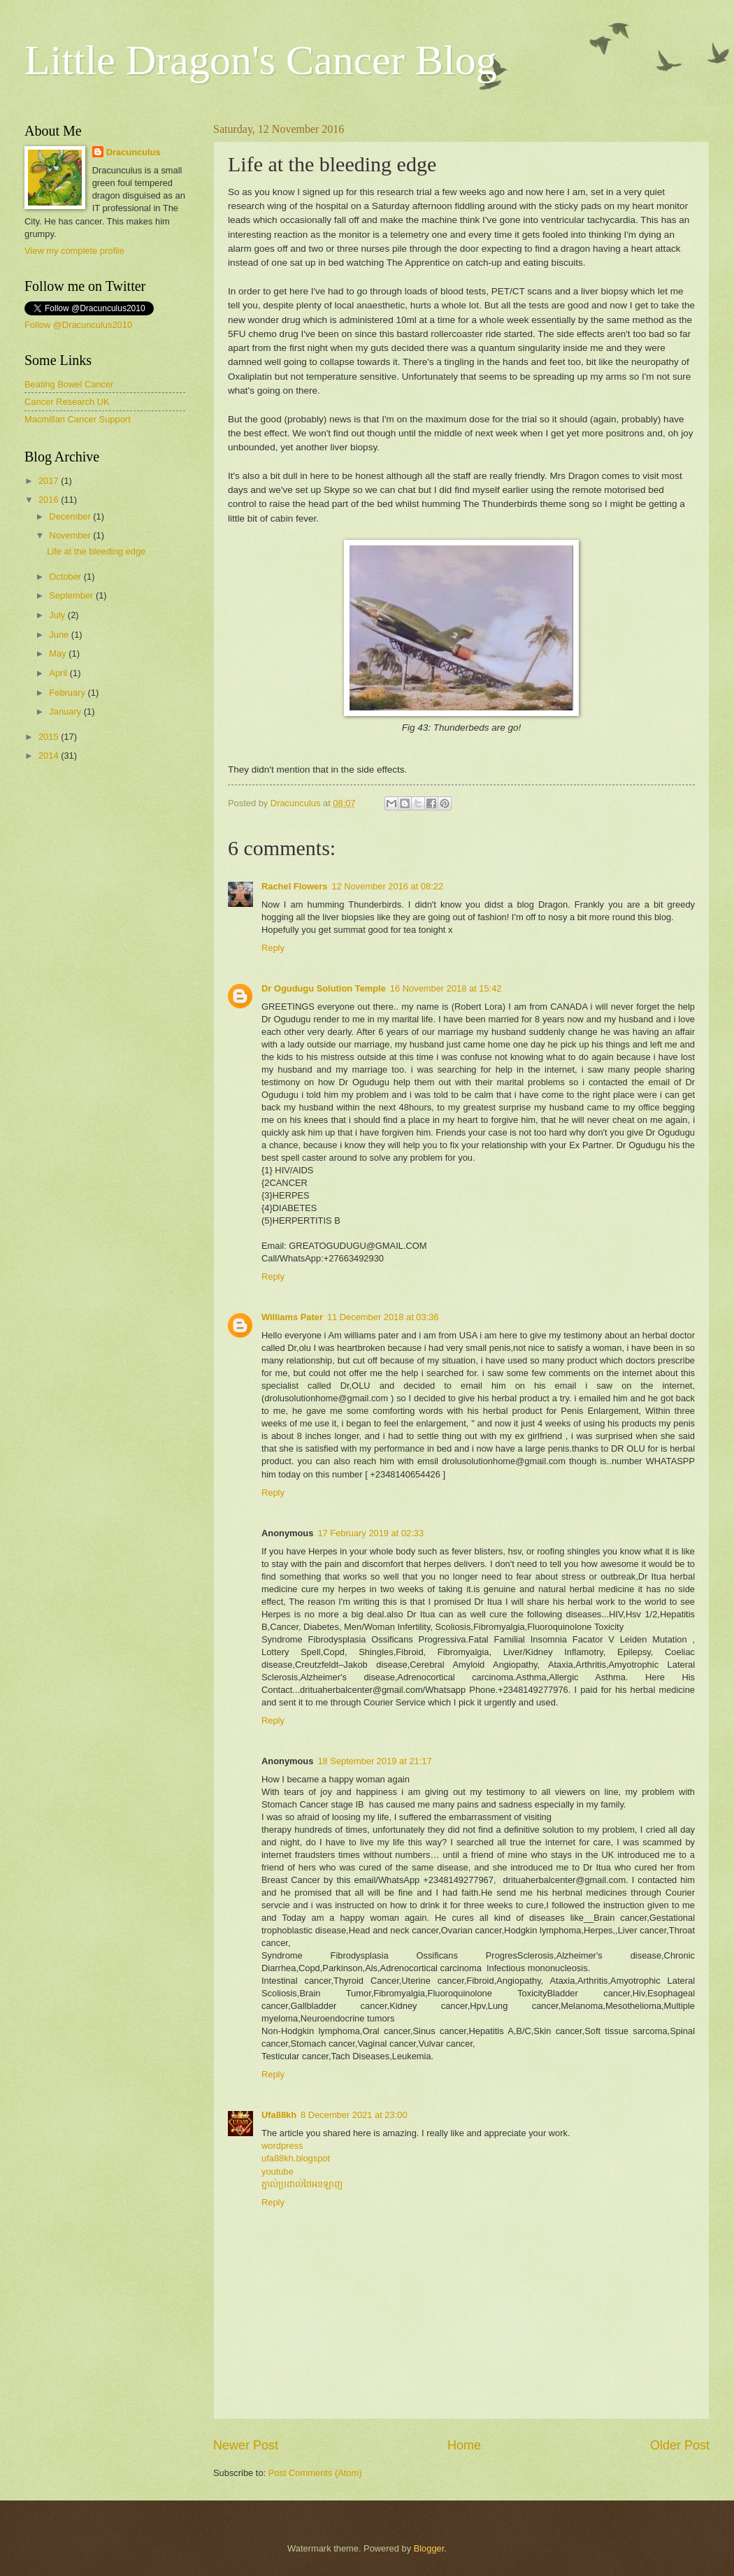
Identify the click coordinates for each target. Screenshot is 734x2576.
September (72, 595)
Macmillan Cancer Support (77, 419)
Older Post (680, 2445)
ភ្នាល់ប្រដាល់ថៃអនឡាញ (302, 2184)
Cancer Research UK (67, 401)
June (60, 634)
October (66, 576)
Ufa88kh (278, 2115)
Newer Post (245, 2445)
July (58, 615)
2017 (49, 480)
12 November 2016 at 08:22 (387, 886)
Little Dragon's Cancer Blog (260, 60)
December (71, 516)
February (68, 692)
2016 (49, 499)
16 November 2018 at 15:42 (446, 988)
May (59, 653)
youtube (277, 2171)
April (59, 673)
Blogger (429, 2548)
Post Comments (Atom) (315, 2473)
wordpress (282, 2145)
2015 (49, 736)
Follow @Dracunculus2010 (78, 325)
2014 (49, 755)
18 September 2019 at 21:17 (374, 1761)
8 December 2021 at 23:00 (354, 2115)
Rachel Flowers (294, 886)
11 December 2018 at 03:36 (383, 1317)
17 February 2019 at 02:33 (370, 1533)
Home (464, 2445)
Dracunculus (133, 152)
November (71, 535)
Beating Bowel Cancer (68, 384)
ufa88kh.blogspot (295, 2158)
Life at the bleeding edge (96, 551)
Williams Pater (292, 1317)
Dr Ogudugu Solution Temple (323, 988)
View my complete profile (74, 250)
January (66, 711)
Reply (273, 948)
